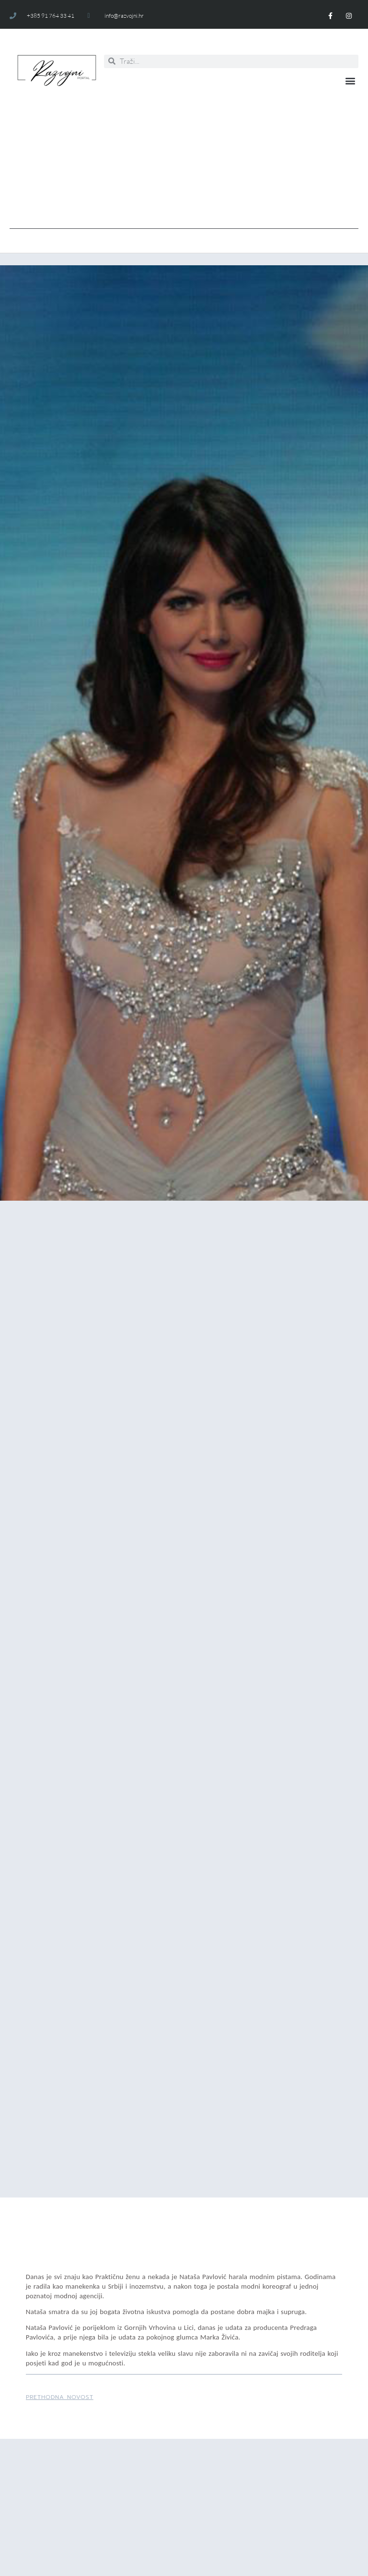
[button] (350, 80)
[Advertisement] (184, 162)
